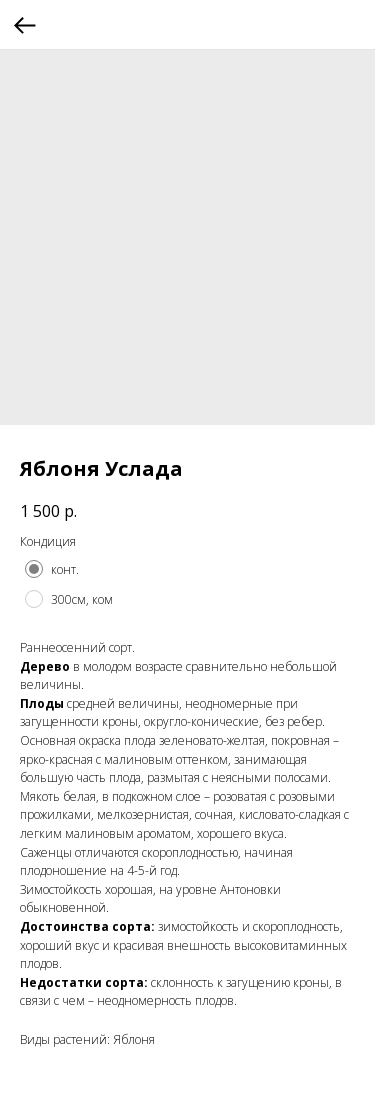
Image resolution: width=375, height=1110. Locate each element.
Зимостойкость (61, 889)
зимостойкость (198, 926)
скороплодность (185, 852)
